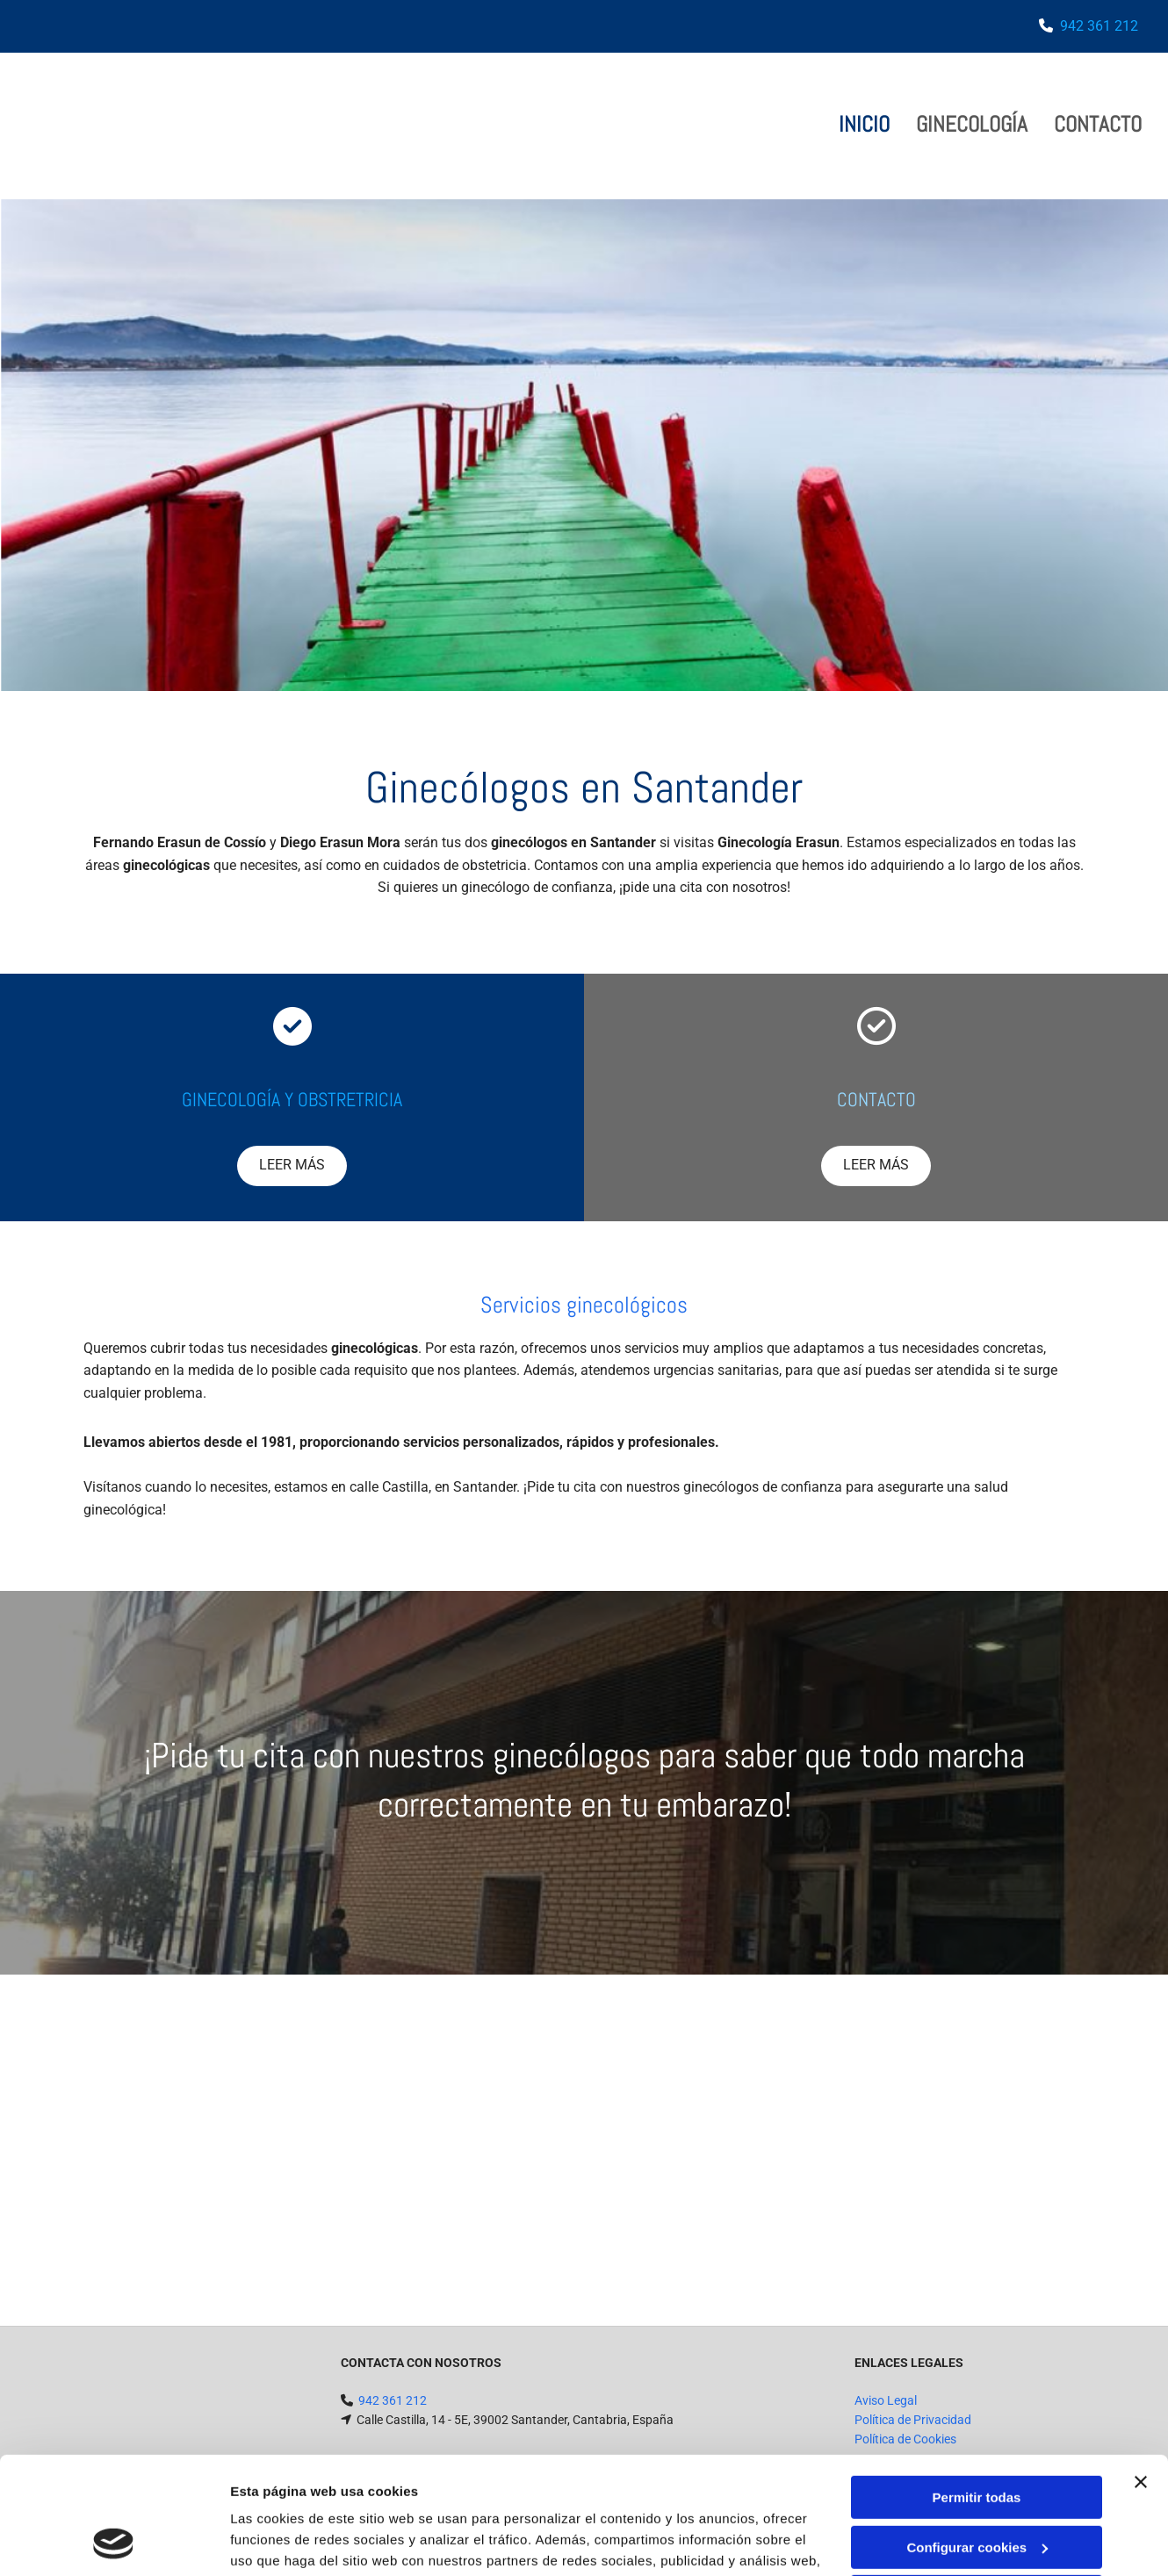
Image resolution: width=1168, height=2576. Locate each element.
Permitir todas (977, 2387)
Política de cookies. (675, 2493)
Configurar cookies (977, 2436)
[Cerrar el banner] (1141, 2372)
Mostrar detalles (281, 2541)
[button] (292, 1166)
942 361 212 (1099, 26)
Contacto (1098, 124)
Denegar (976, 2486)
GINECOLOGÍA (971, 124)
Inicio (864, 124)
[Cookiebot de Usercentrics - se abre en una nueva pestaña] (114, 2542)
